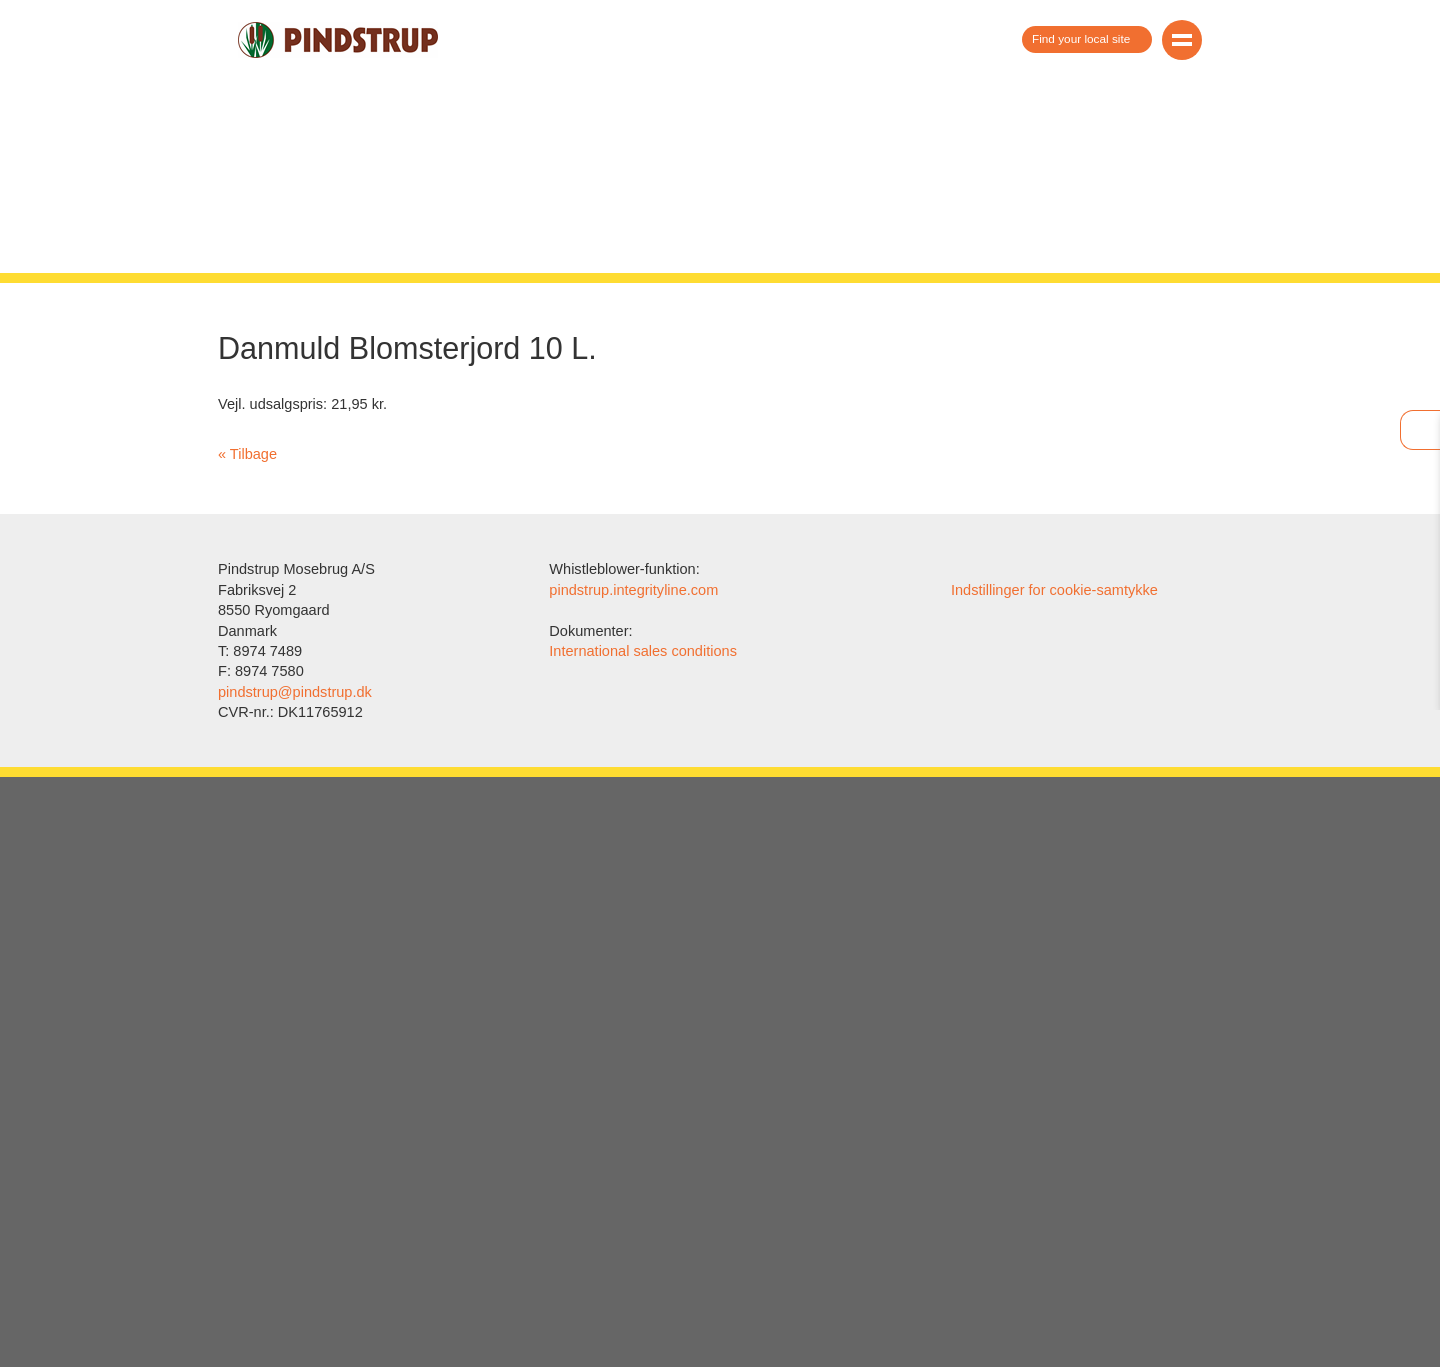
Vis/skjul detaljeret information (720, 697)
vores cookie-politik (744, 681)
